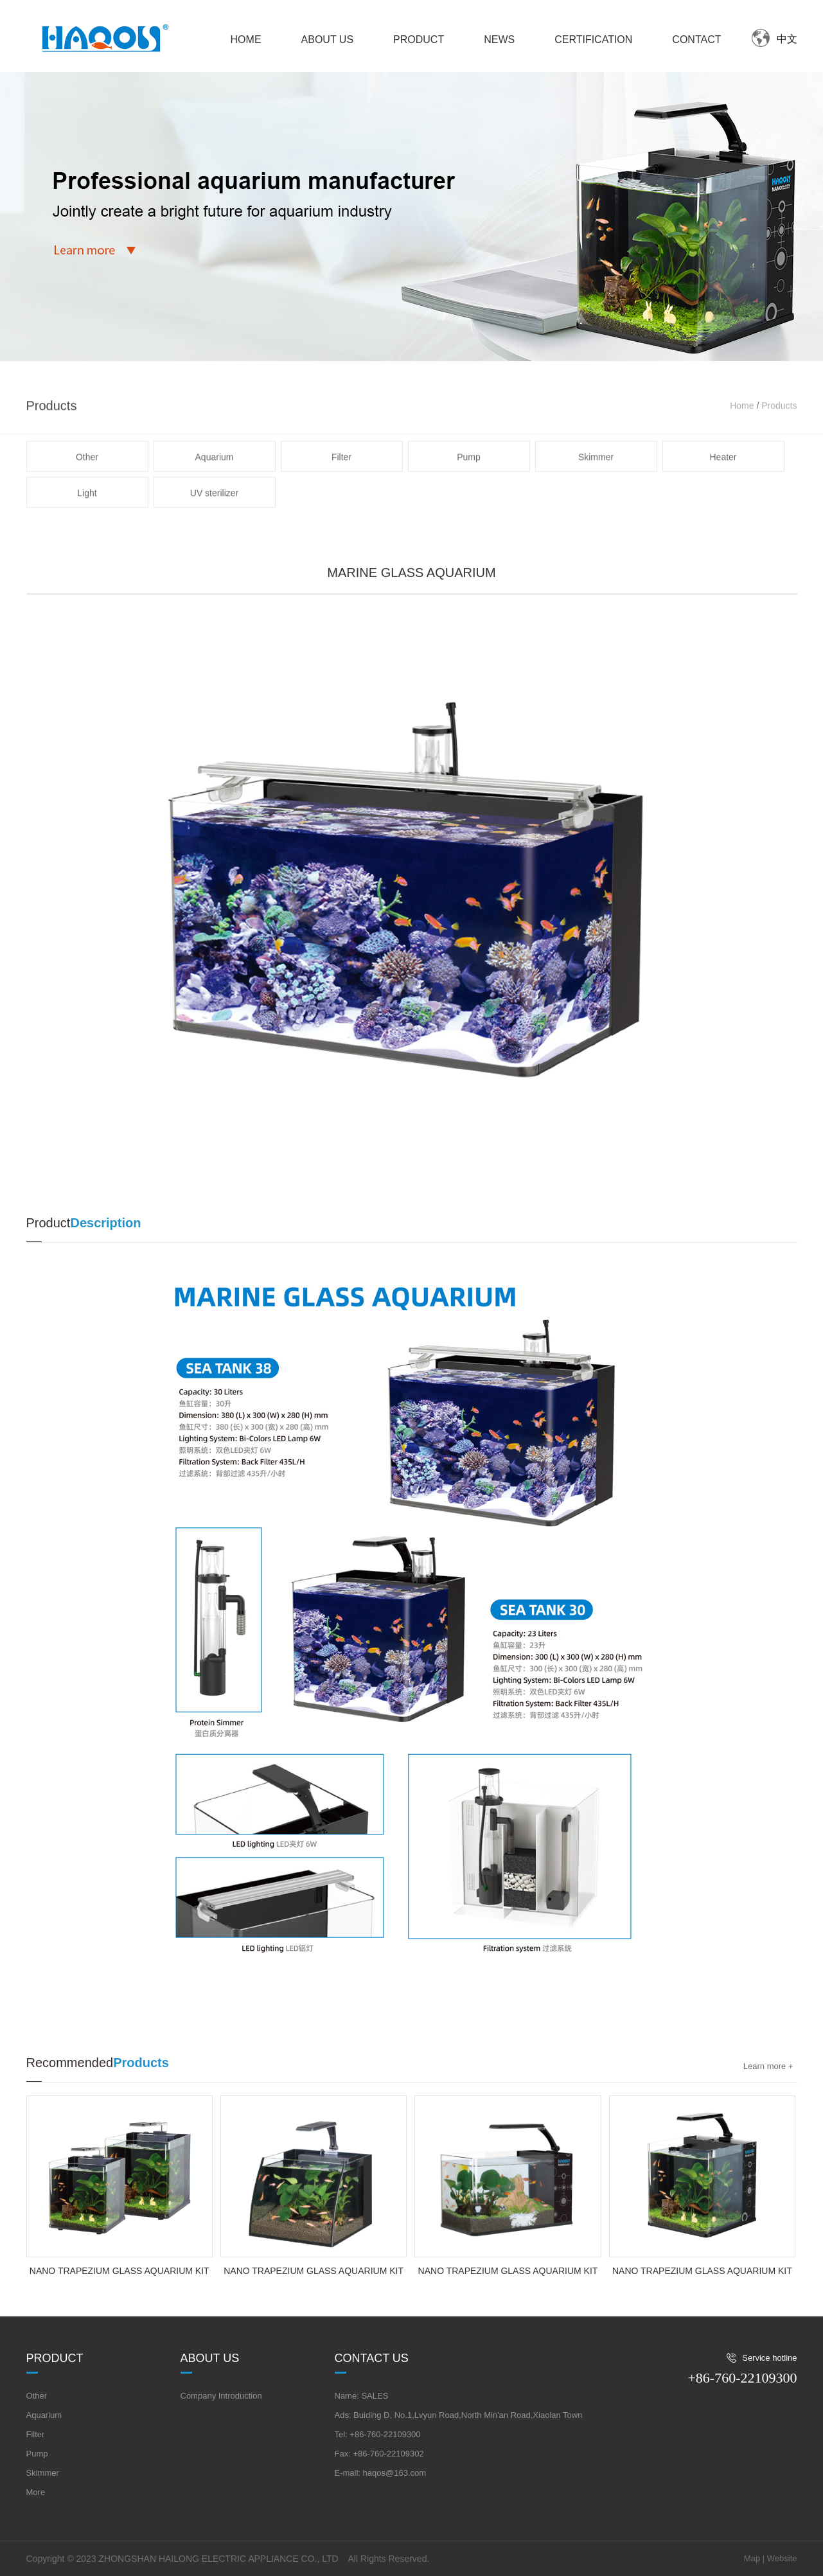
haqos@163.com (394, 2473)
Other (87, 494)
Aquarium (214, 494)
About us (210, 2358)
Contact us (372, 2358)
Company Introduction (221, 2396)
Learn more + (768, 2066)
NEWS (499, 39)
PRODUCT (418, 39)
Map (752, 2558)
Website (782, 2558)
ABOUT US (327, 39)
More (36, 2492)
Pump (469, 494)
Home (742, 443)
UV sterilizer (214, 530)
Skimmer (596, 494)
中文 (787, 38)
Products (779, 443)
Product (55, 2358)
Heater (722, 494)
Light (86, 530)
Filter (341, 494)
